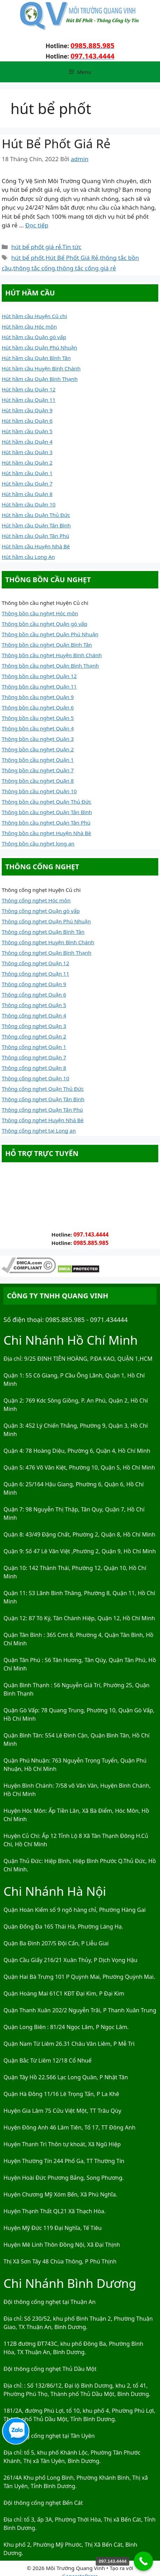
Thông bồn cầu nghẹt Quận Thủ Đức (47, 801)
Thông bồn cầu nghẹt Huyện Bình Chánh (52, 655)
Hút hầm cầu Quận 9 (27, 410)
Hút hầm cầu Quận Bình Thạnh (40, 378)
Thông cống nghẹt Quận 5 (34, 1004)
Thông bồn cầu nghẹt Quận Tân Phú (46, 822)
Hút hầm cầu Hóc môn (29, 326)
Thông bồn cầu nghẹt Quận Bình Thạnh (50, 665)
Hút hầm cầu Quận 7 (27, 483)
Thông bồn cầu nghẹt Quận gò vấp (44, 623)
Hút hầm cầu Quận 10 (29, 504)
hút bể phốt (27, 258)
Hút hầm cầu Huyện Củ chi (34, 316)
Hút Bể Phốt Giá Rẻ (56, 143)
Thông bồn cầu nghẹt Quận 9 (38, 696)
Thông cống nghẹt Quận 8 (34, 1067)
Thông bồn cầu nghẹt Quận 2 (38, 749)
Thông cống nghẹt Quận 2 (34, 1036)
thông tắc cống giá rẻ (86, 268)
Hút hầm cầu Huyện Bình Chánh (41, 368)
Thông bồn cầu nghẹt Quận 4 (38, 728)
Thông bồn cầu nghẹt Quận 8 (38, 780)
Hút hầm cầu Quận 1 (27, 473)
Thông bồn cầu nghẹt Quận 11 (39, 686)
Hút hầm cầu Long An (28, 556)
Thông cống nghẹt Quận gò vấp (41, 910)
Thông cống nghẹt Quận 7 (34, 1057)
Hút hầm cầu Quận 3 (27, 452)
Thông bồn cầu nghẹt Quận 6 (38, 707)
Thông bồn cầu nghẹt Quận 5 (38, 717)
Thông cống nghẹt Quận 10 (35, 1078)
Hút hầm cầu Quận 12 (29, 389)
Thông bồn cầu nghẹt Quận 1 (38, 759)
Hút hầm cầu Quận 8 (27, 493)
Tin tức (71, 247)
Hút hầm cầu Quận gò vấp (34, 336)
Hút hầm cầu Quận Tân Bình (36, 525)
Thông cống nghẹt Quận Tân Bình (43, 1099)
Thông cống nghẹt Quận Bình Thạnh (47, 952)
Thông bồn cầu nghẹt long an (38, 843)
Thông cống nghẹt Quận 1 (34, 1046)
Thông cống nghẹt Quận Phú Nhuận (46, 921)
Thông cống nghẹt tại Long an (39, 1130)
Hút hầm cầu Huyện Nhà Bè (36, 546)
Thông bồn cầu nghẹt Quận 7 (38, 770)
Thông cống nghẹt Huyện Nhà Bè (42, 1120)
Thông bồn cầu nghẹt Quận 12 (39, 676)
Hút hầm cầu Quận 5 (27, 431)
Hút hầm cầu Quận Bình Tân (36, 357)
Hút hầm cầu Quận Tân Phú (35, 535)
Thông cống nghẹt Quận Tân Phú (42, 1109)
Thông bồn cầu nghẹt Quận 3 (38, 738)
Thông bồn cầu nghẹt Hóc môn (40, 613)
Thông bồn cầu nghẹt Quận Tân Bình (47, 812)
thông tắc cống (34, 268)
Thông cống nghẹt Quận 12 (35, 963)
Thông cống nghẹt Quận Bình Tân (43, 931)
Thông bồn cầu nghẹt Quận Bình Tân (47, 644)
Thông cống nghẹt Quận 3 (34, 1025)
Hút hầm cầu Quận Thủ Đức (36, 514)
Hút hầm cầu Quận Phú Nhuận (39, 347)
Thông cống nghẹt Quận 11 (35, 973)
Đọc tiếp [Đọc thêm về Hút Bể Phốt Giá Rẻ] (36, 225)
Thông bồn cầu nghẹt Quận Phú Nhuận (50, 634)
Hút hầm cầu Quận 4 (27, 441)
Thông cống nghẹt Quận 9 (34, 984)
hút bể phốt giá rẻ (36, 247)
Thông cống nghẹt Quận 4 (34, 1015)
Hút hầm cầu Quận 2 (27, 462)
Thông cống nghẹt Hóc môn (36, 900)
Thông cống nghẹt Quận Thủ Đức (43, 1088)
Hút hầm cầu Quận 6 (27, 420)
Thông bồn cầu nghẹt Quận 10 (39, 791)
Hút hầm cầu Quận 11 (29, 399)
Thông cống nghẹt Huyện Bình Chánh (48, 942)
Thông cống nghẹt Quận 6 (34, 994)
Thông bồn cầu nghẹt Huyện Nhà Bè (46, 832)
